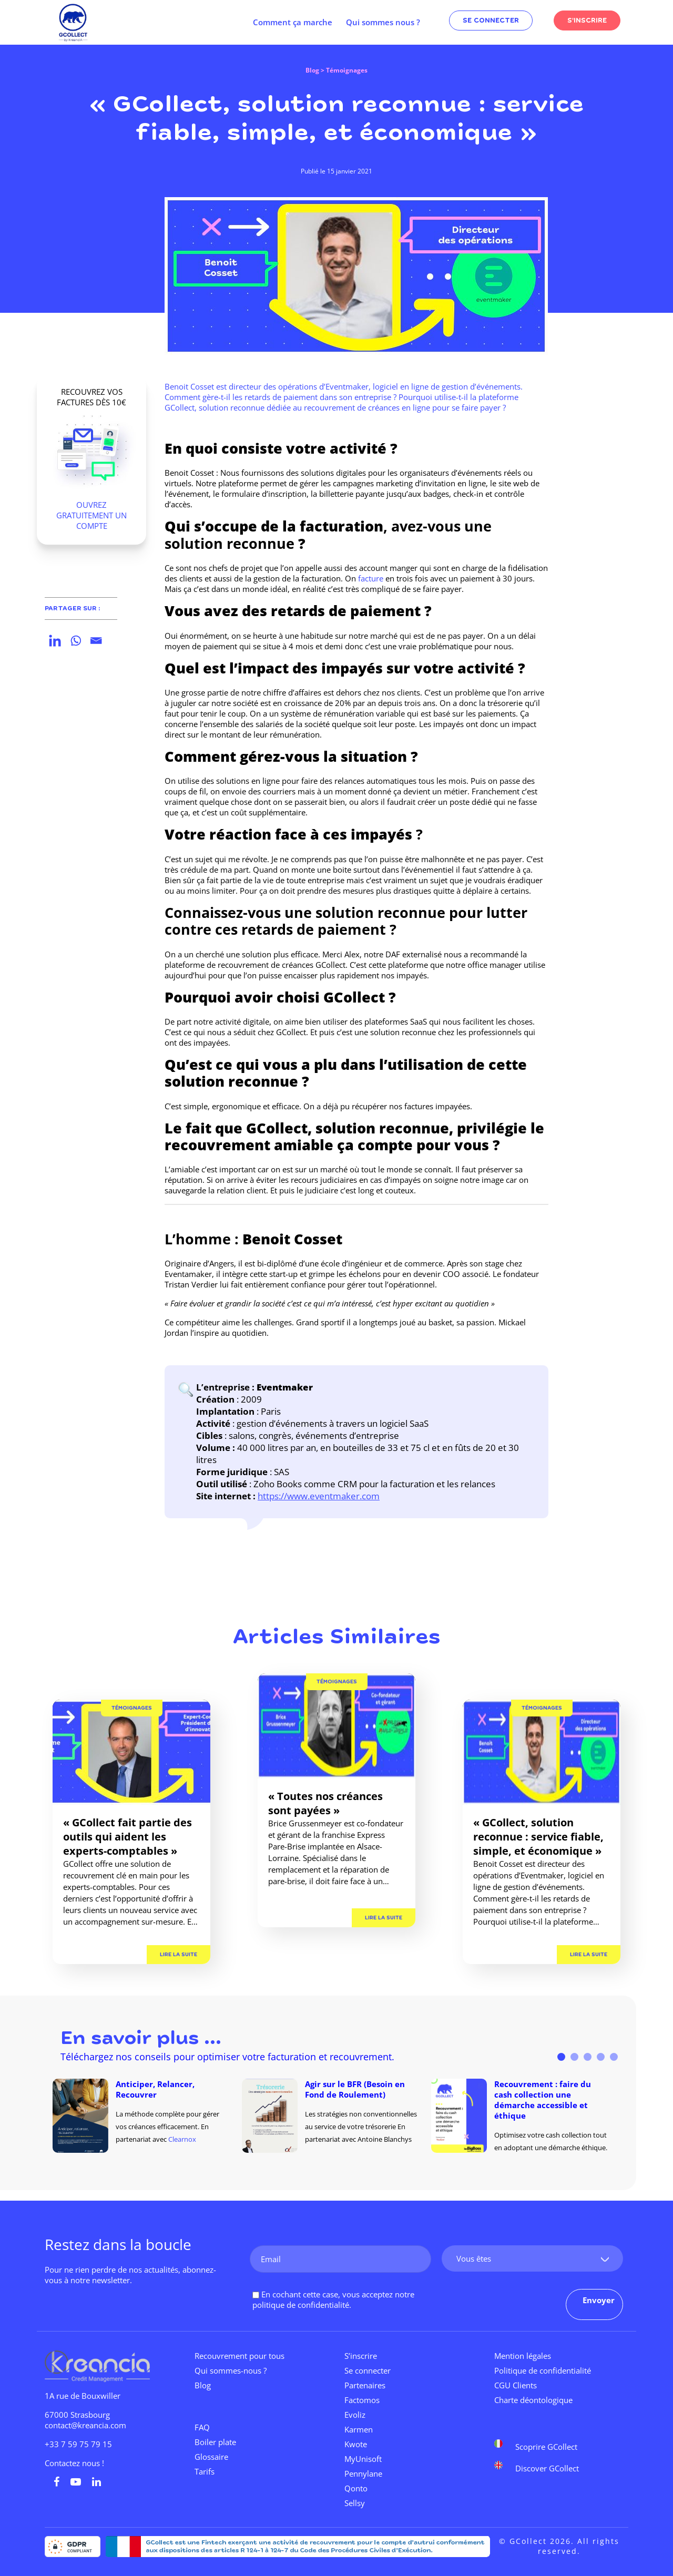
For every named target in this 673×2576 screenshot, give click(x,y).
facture (370, 578)
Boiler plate (215, 2442)
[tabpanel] (147, 2116)
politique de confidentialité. (301, 2304)
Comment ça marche (292, 22)
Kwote (355, 2444)
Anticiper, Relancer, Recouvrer (155, 2089)
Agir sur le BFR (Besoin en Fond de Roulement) (355, 2089)
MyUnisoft (363, 2459)
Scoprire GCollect (546, 2446)
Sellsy (354, 2503)
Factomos (362, 2400)
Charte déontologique (533, 2400)
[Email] (96, 640)
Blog (312, 70)
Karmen (358, 2429)
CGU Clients (515, 2385)
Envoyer (599, 2300)
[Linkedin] (55, 640)
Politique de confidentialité (542, 2370)
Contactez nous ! (74, 2463)
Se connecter (367, 2370)
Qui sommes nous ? (383, 22)
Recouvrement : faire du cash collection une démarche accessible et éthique (542, 2100)
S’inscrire (360, 2355)
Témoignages (131, 1708)
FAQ (202, 2427)
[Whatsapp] (75, 640)
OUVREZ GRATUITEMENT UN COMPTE (91, 515)
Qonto (356, 2488)
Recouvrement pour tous (239, 2355)
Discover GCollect (547, 2467)
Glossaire (211, 2456)
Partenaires (364, 2385)
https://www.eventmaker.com (319, 1496)
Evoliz (354, 2414)
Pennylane (363, 2473)
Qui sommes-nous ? (231, 2370)
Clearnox (182, 2139)
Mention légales (522, 2355)
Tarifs (205, 2471)
